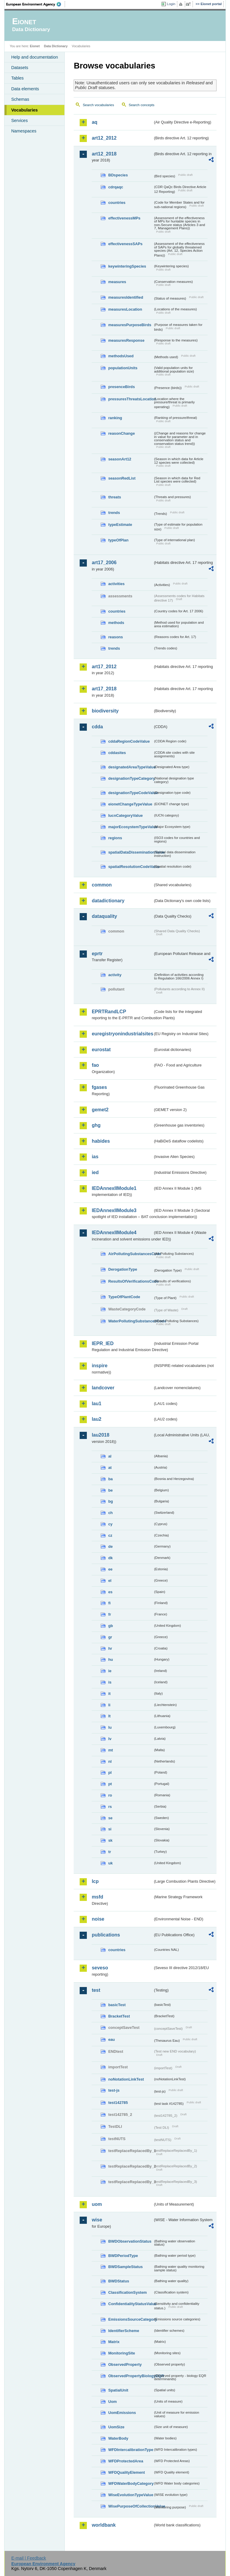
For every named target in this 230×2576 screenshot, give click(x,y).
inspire (99, 1365)
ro (110, 1795)
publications (106, 1934)
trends (114, 512)
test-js (113, 2090)
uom (97, 2204)
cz (110, 1535)
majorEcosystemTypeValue (130, 827)
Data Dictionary (56, 46)
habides (101, 1141)
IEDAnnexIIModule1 (114, 1188)
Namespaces (23, 131)
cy (110, 1524)
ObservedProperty (125, 2364)
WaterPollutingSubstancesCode (130, 1321)
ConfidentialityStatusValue (130, 2304)
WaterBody (118, 2438)
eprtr (97, 953)
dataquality (104, 916)
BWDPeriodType (123, 2255)
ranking (115, 418)
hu (110, 1659)
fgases (99, 1087)
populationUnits (122, 368)
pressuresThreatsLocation (130, 399)
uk (110, 1863)
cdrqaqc (115, 187)
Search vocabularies (98, 105)
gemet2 (100, 1109)
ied (95, 1172)
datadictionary (108, 900)
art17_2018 (104, 688)
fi (109, 1603)
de (110, 1546)
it (109, 1693)
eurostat (101, 1049)
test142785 (118, 2102)
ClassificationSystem (127, 2292)
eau (111, 2039)
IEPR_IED (103, 1343)
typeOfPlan (118, 540)
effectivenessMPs (124, 218)
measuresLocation (125, 309)
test (96, 1990)
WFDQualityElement (126, 2472)
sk (110, 1840)
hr (110, 1648)
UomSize (116, 2427)
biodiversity (105, 710)
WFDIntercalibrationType (130, 2449)
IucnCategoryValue (125, 815)
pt (110, 1784)
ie (109, 1671)
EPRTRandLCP (109, 1011)
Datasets (19, 67)
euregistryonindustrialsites (122, 1033)
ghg (96, 1125)
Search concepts (142, 105)
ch (110, 1512)
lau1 (96, 1403)
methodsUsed (121, 356)
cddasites (117, 752)
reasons (115, 637)
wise (97, 2219)
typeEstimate (120, 524)
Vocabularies (24, 110)
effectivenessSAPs (125, 244)
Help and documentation (34, 57)
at (109, 1467)
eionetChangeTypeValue (130, 804)
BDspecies (118, 175)
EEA (35, 4)
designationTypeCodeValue (130, 792)
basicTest (116, 2005)
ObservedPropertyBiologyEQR (130, 2376)
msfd (97, 1896)
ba (110, 1479)
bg (110, 1501)
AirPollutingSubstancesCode (130, 1254)
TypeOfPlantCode (124, 1297)
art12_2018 (104, 153)
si (109, 1829)
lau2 (96, 1419)
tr (109, 1851)
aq (94, 122)
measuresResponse (126, 340)
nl (109, 1761)
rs (110, 1806)
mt (110, 1750)
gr (110, 1637)
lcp (95, 1881)
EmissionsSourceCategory (130, 2319)
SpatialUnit (118, 2390)
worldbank (104, 2525)
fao (95, 1065)
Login (171, 4)
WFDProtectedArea (125, 2461)
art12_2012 (104, 138)
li (109, 1705)
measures (117, 282)
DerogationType (122, 1269)
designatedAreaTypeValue (130, 767)
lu (109, 1727)
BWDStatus (118, 2281)
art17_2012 (104, 666)
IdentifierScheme (123, 2330)
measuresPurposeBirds (129, 325)
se (110, 1818)
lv (109, 1738)
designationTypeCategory (130, 778)
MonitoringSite (121, 2353)
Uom (112, 2401)
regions (115, 838)
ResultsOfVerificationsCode (130, 1281)
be (110, 1490)
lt (109, 1716)
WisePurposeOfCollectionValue (130, 2506)
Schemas (20, 99)
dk (110, 1558)
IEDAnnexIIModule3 (114, 1210)
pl (109, 1772)
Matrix (113, 2342)
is (109, 1682)
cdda (97, 726)
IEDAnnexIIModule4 (114, 1232)
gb (110, 1625)
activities (116, 584)
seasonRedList (121, 478)
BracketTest (119, 2016)
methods (116, 622)
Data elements (25, 88)
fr (109, 1614)
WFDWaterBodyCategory (130, 2483)
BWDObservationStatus (129, 2241)
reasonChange (121, 433)
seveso (100, 1967)
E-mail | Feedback (28, 2558)
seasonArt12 (119, 459)
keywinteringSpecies (127, 266)
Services (19, 120)
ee (110, 1569)
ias (95, 1156)
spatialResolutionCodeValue (130, 866)
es (110, 1592)
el (109, 1580)
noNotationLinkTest (126, 2079)
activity (114, 975)
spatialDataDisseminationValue (130, 852)
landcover (103, 1387)
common (102, 884)
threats (114, 497)
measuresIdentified (125, 297)
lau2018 (100, 1434)
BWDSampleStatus (125, 2266)
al (109, 1456)
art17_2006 (104, 562)
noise (98, 1919)
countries (116, 202)
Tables (17, 78)
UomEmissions (122, 2412)
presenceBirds (121, 386)
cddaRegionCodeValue (129, 741)
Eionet (35, 46)
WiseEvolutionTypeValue (130, 2495)
